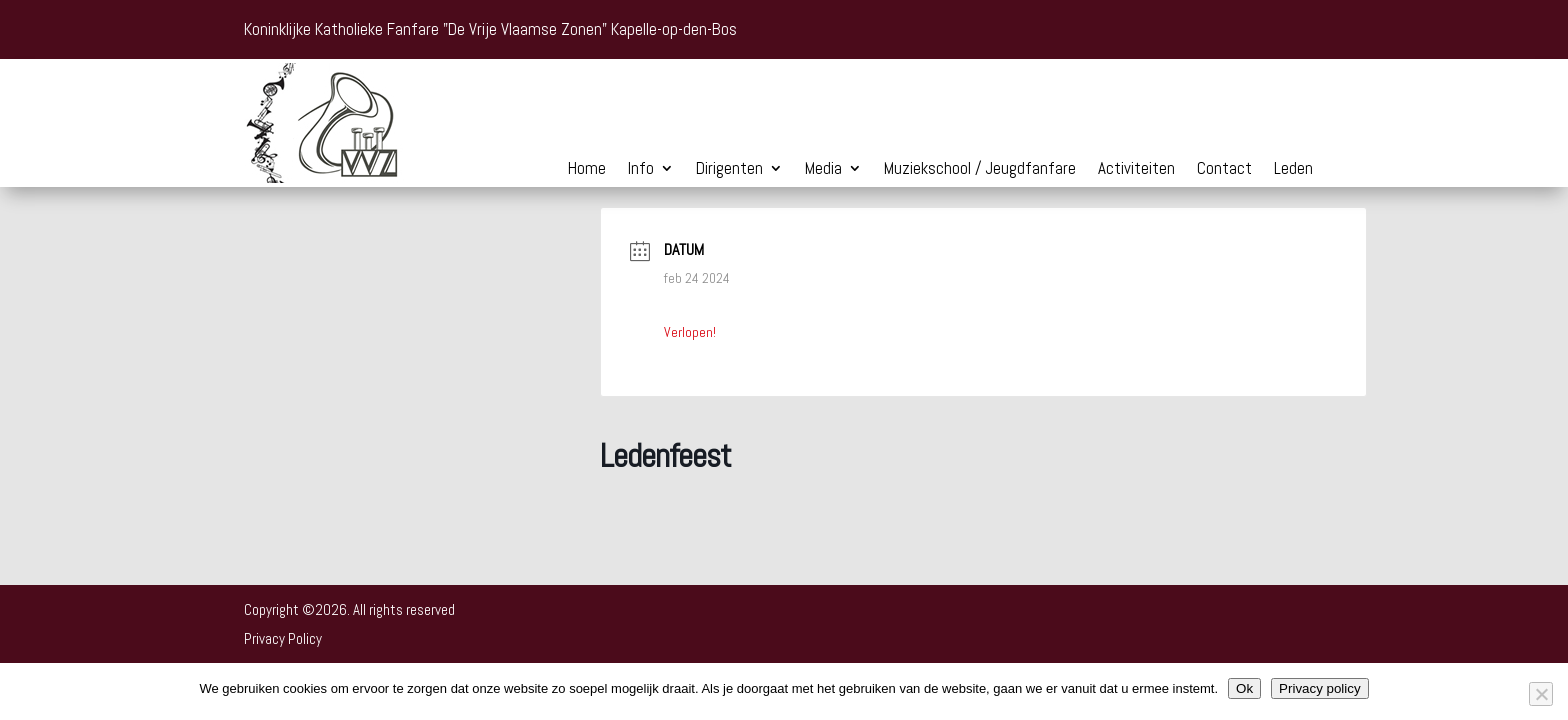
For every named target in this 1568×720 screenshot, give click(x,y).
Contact (1224, 170)
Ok (1244, 688)
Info (641, 170)
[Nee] (1541, 694)
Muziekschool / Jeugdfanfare (980, 170)
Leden (1293, 170)
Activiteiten (1136, 170)
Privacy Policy (283, 638)
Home (587, 170)
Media (823, 170)
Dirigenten (729, 170)
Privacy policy (1319, 688)
